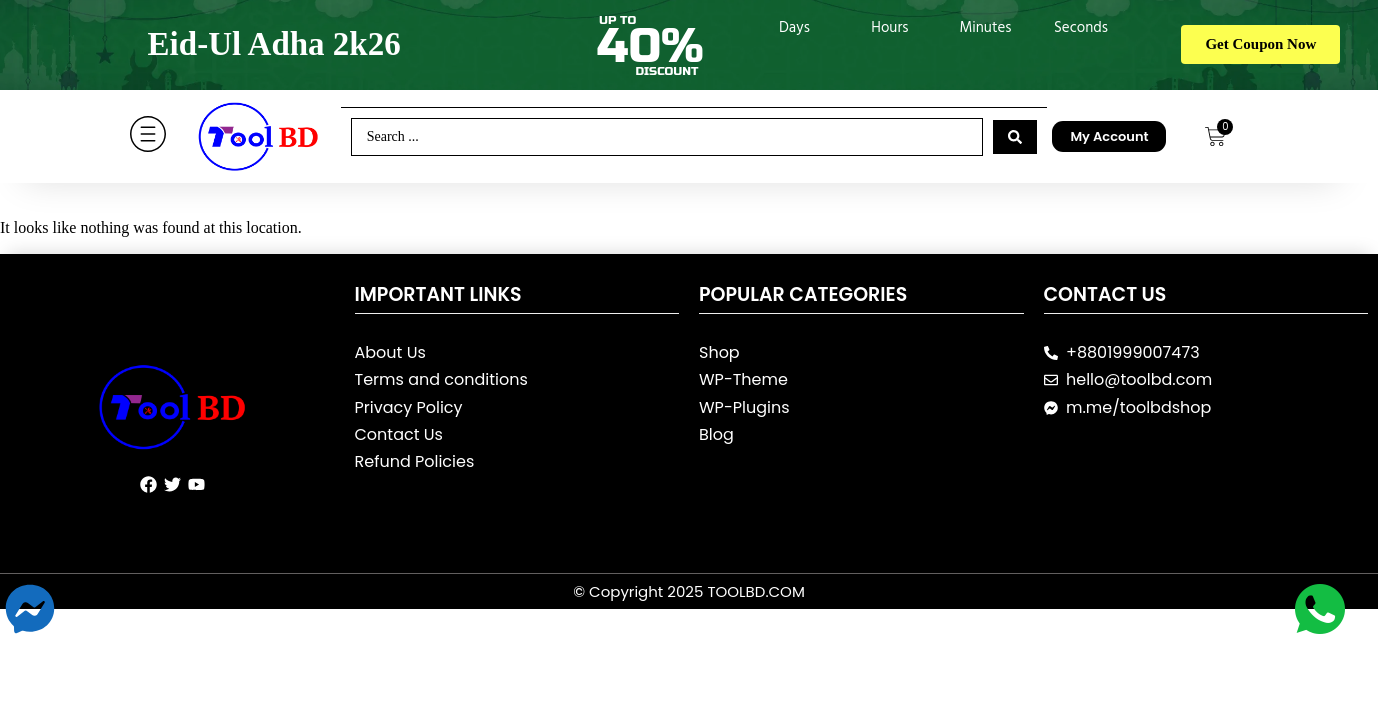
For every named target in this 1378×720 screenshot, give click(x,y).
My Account (1109, 136)
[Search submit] (1015, 137)
